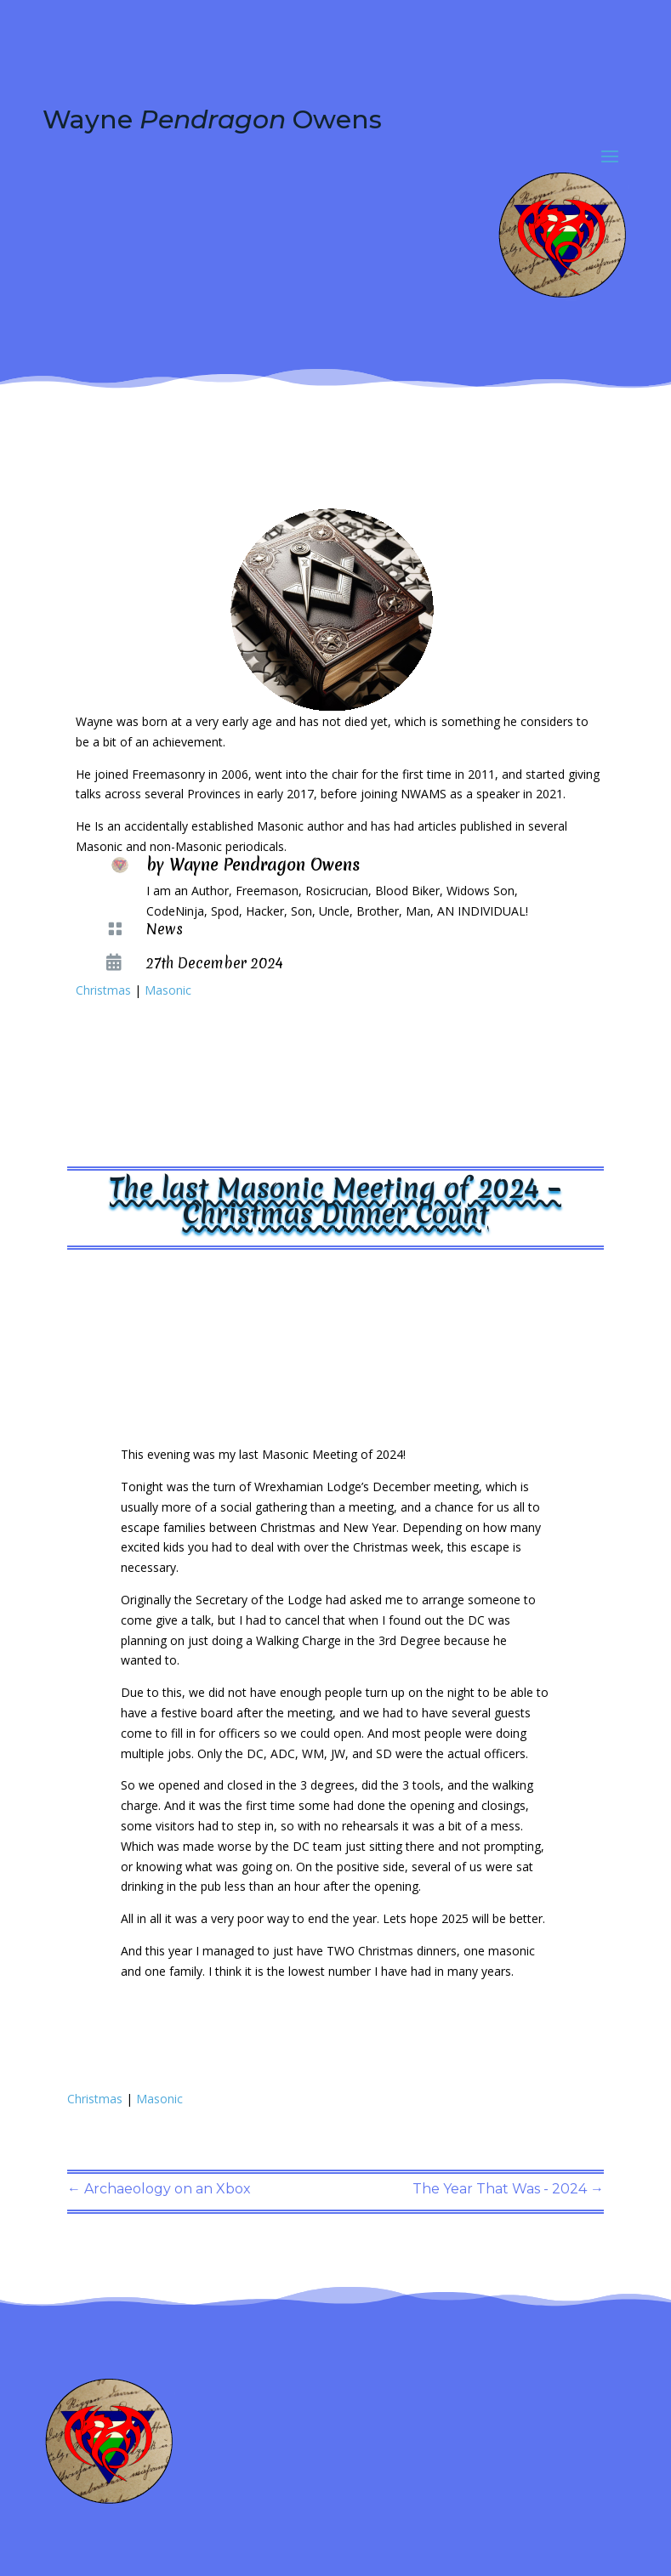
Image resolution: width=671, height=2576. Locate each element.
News (164, 929)
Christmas (103, 990)
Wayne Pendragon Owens (264, 865)
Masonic (168, 990)
